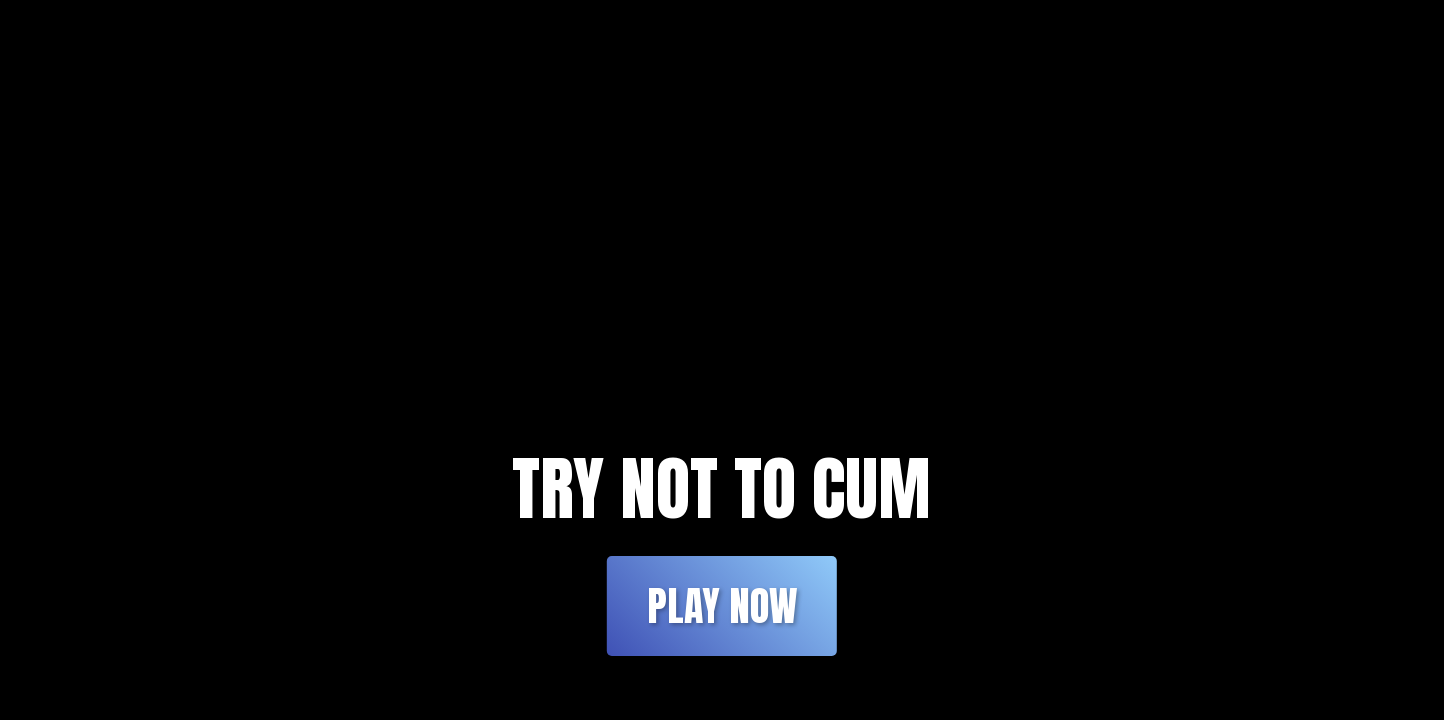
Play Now (722, 606)
